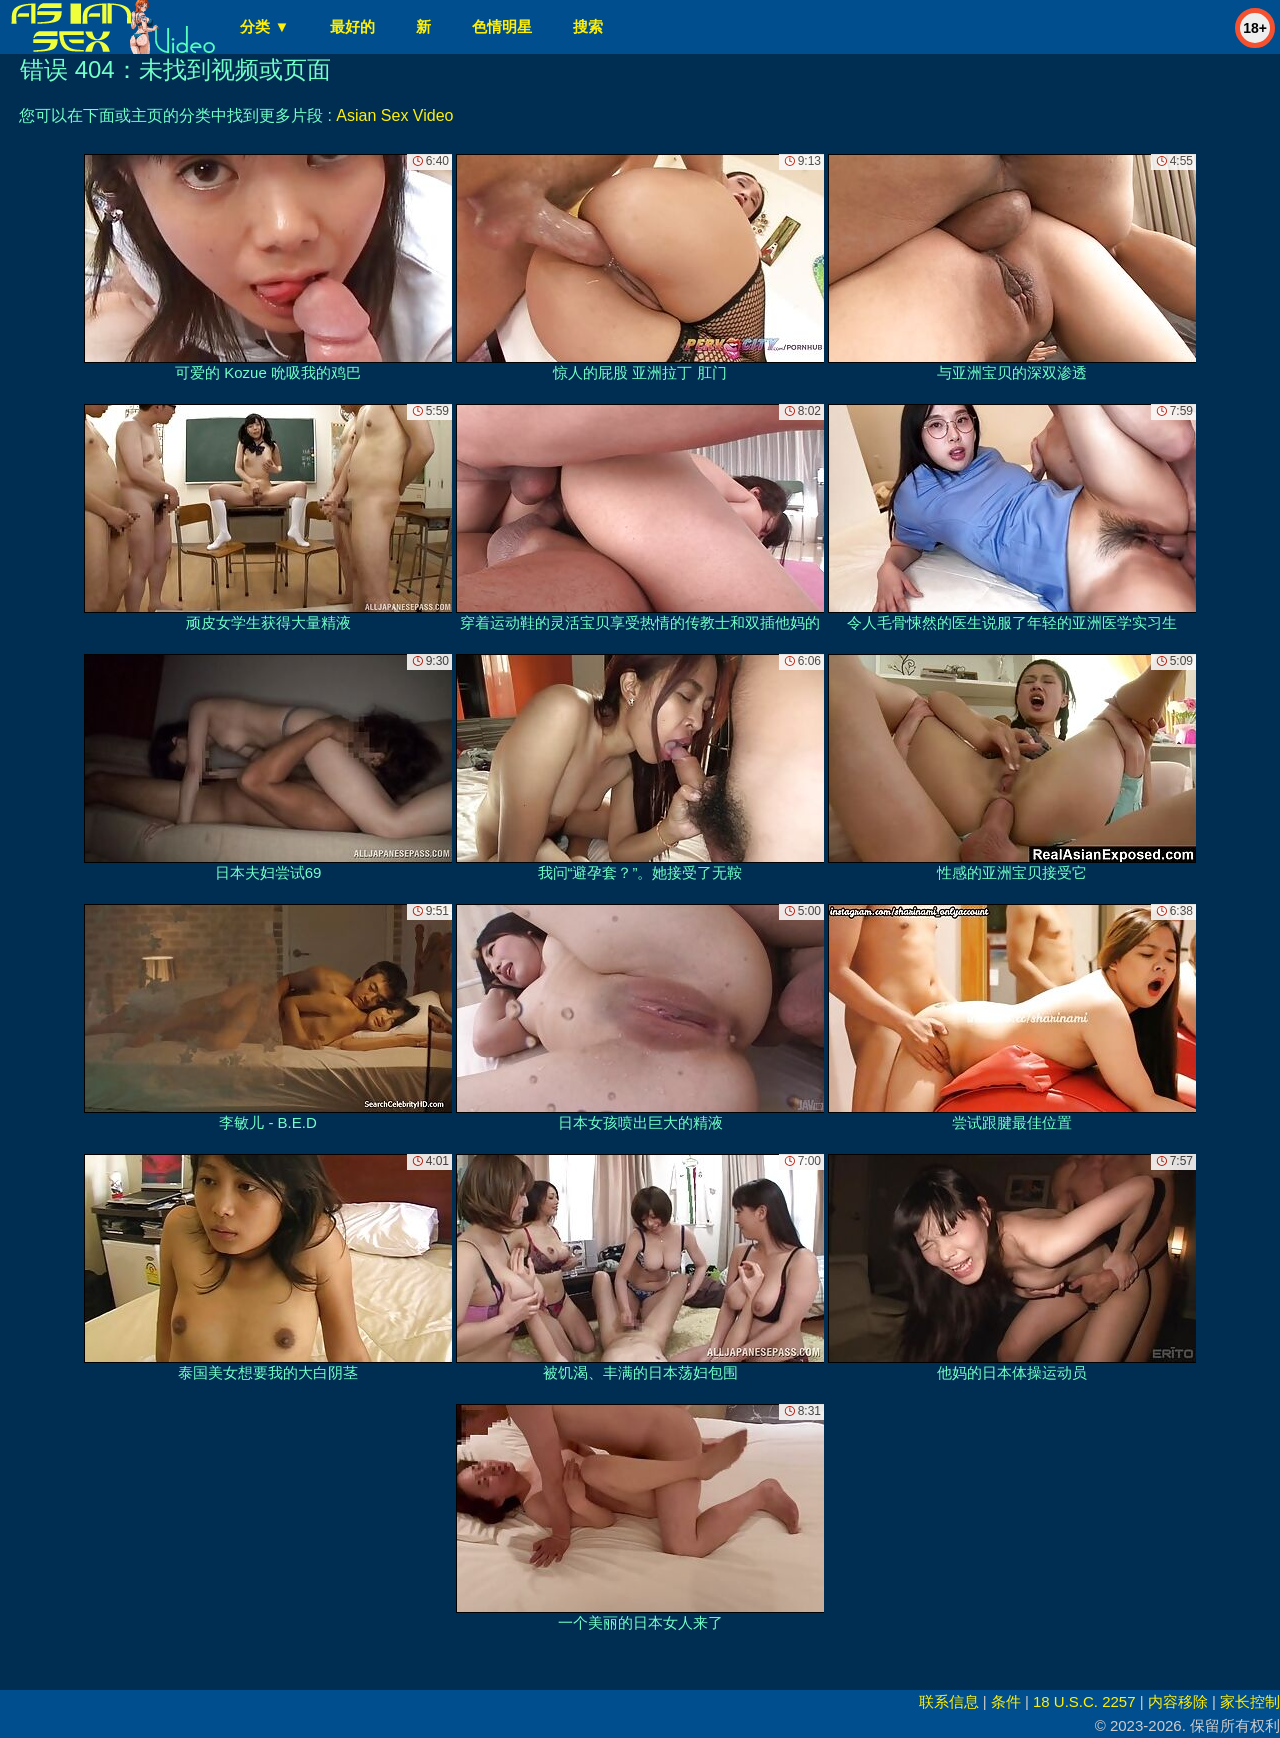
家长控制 (1250, 1701)
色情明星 (502, 26)
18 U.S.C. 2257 (1084, 1701)
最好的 (352, 26)
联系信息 (949, 1701)
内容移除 (1178, 1701)
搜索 (588, 26)
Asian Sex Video (394, 115)
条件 (1006, 1701)
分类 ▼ (264, 26)
